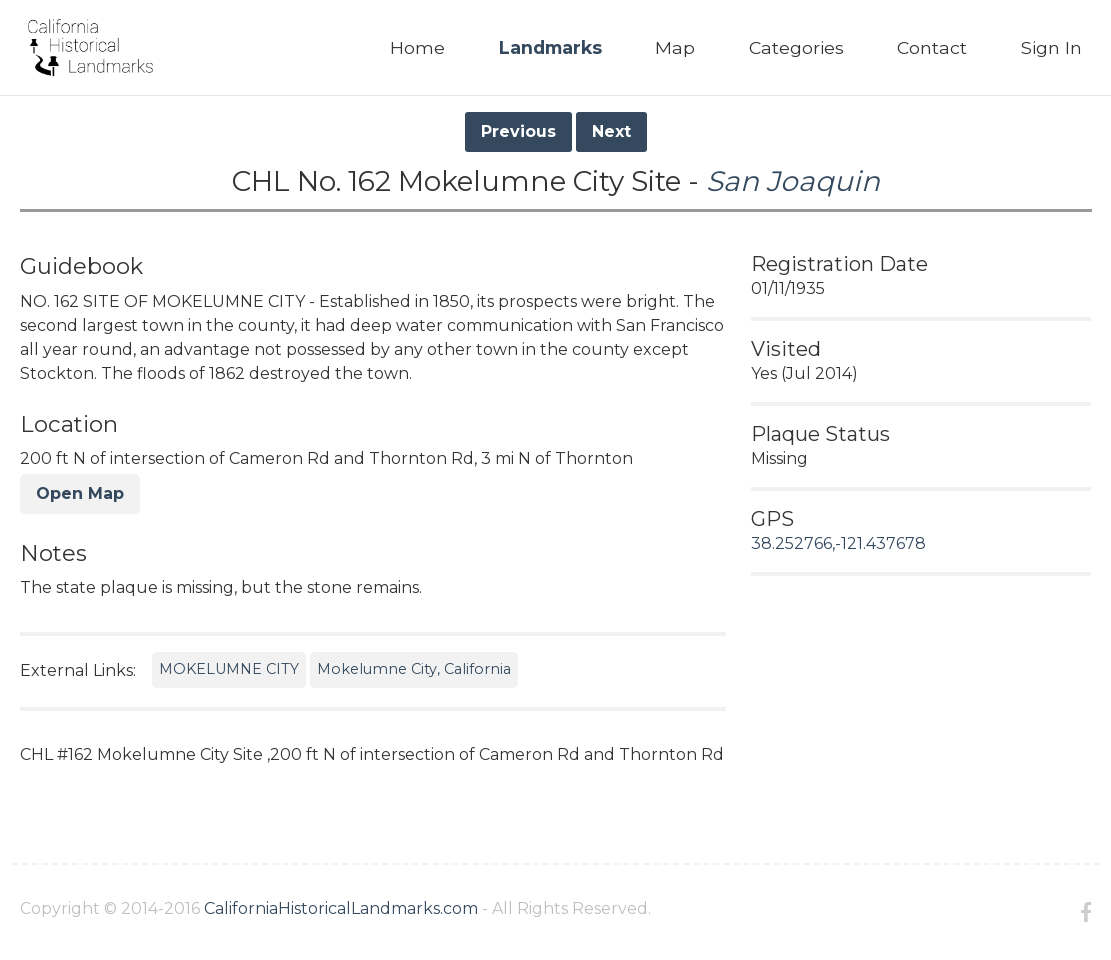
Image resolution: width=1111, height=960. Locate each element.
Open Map (80, 493)
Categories (796, 47)
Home (417, 47)
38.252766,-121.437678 (838, 543)
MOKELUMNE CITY (229, 669)
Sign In (1051, 47)
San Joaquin (793, 181)
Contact (932, 47)
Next (611, 131)
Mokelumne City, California (414, 669)
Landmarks (550, 47)
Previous (518, 131)
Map (675, 47)
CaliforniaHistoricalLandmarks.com (341, 908)
